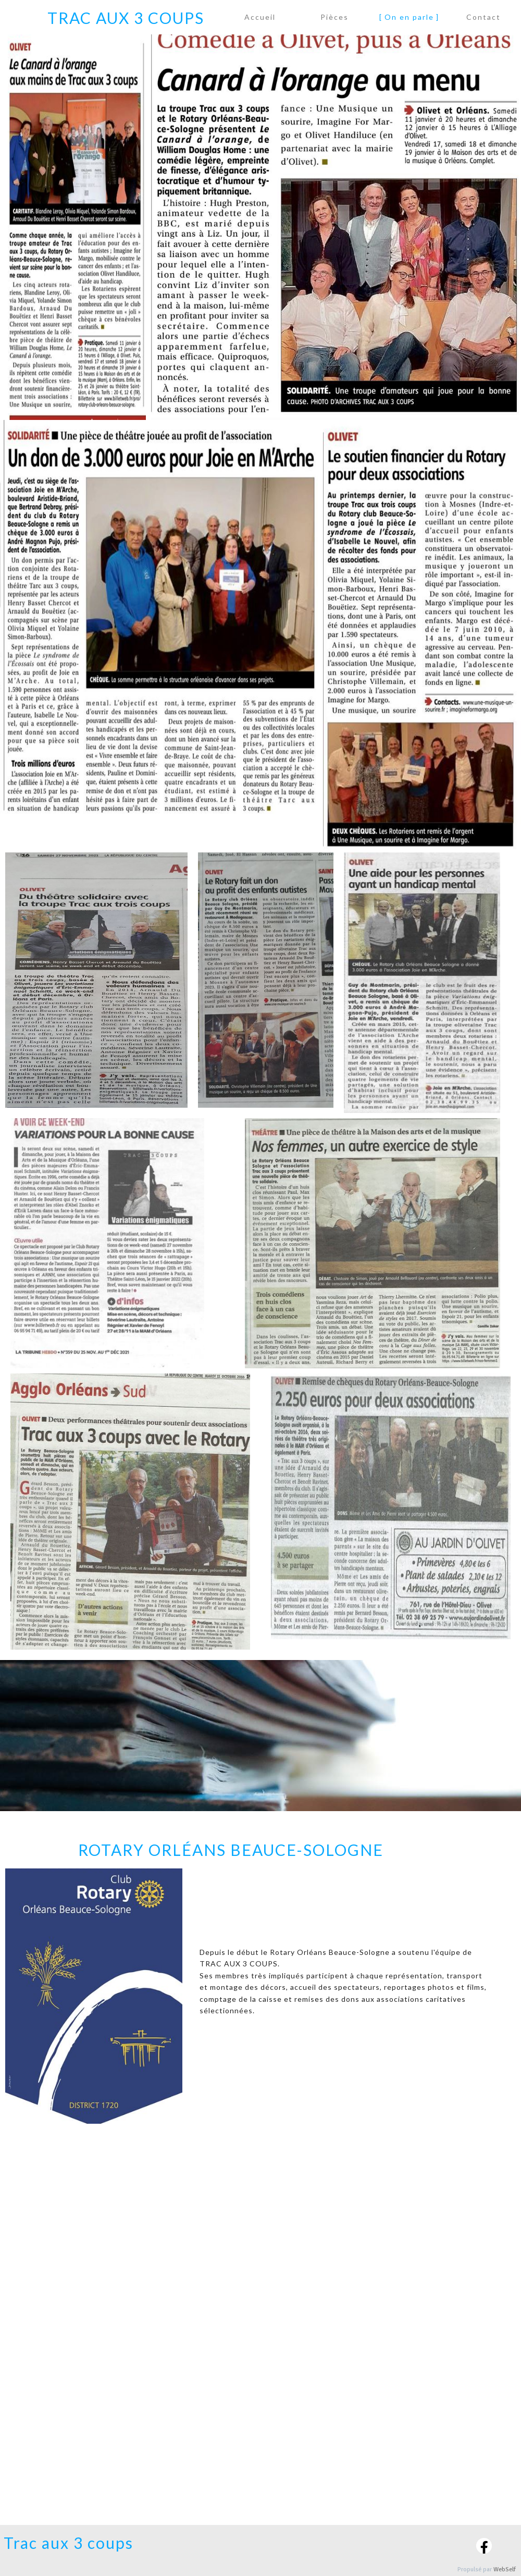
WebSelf (504, 2569)
